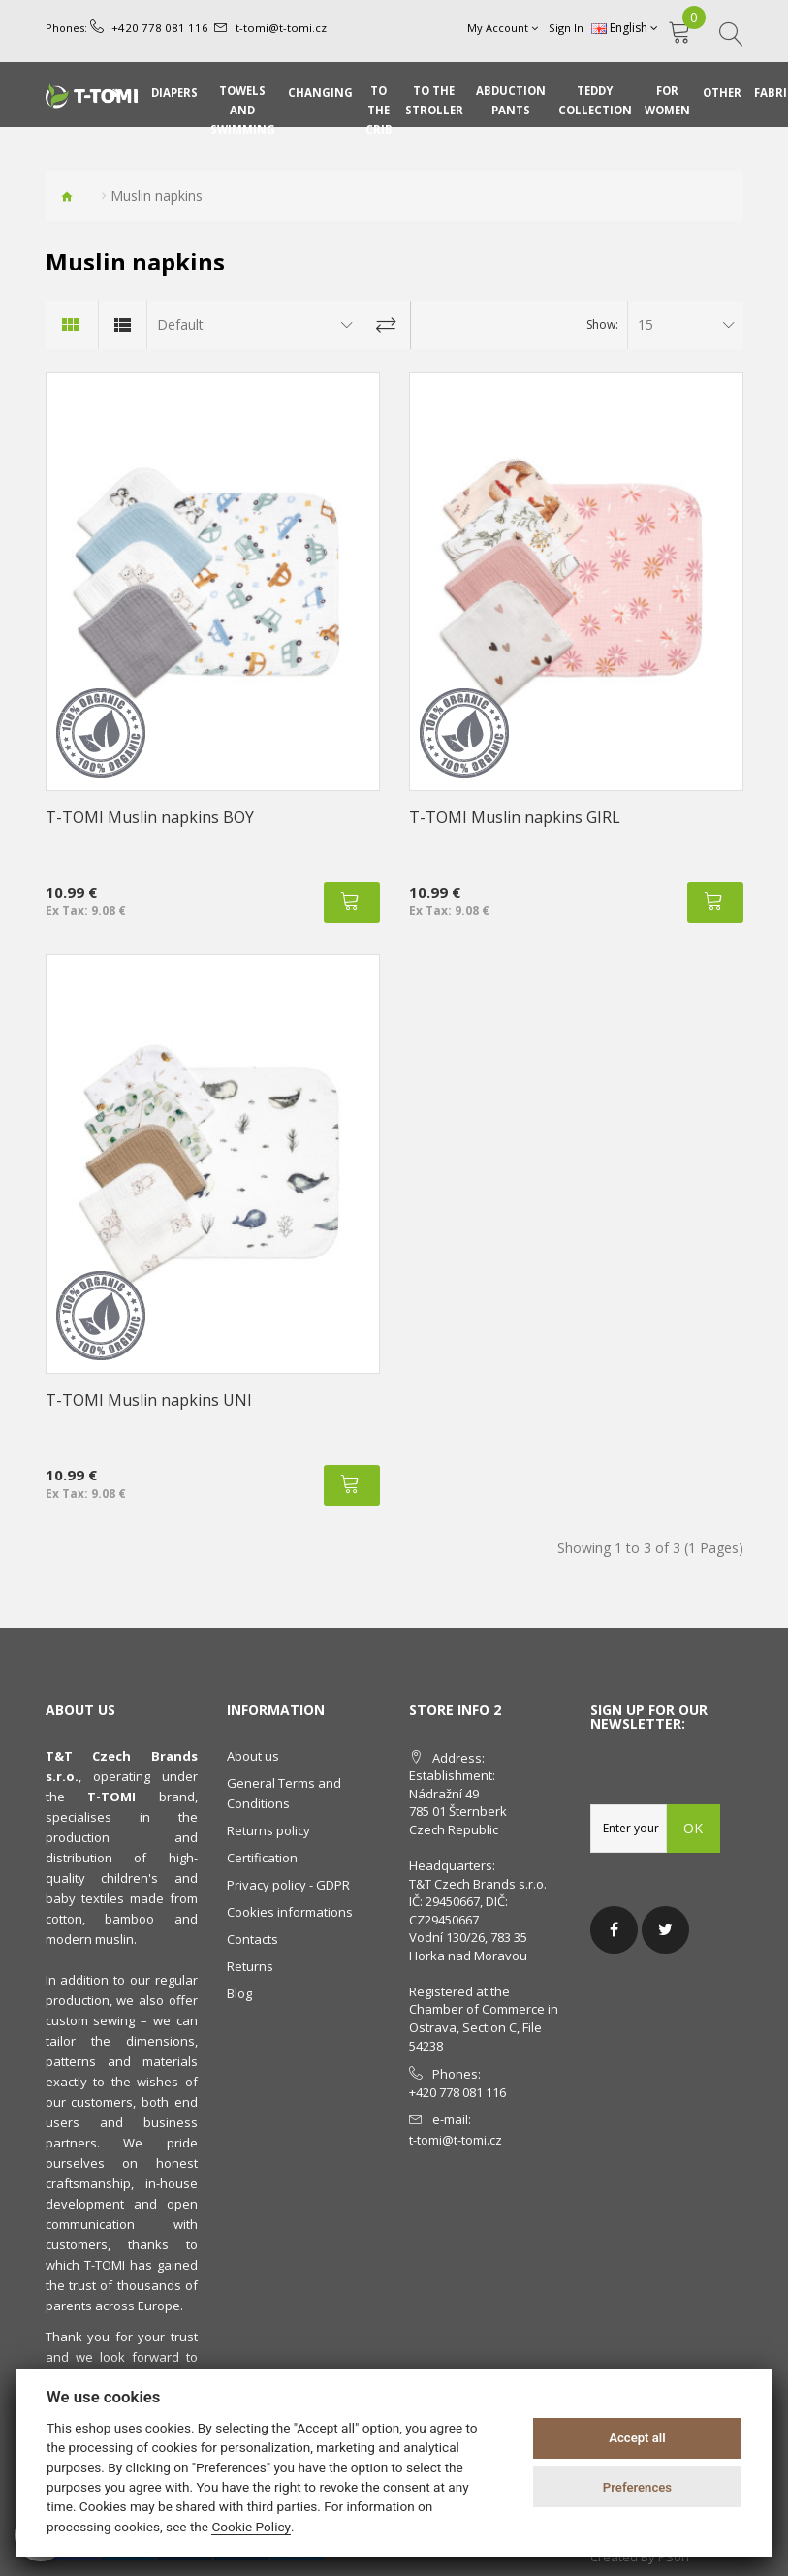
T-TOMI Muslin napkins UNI (149, 1400)
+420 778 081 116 (154, 27)
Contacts (252, 1939)
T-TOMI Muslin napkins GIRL (514, 817)
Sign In (567, 27)
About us (253, 1756)
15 (645, 324)
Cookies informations (290, 1912)
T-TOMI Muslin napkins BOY (150, 817)
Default (180, 324)
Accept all (637, 2438)
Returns (250, 1966)
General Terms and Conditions (284, 1793)
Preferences (637, 2487)
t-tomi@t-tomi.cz (268, 27)
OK (694, 1828)
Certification (262, 1857)
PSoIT (674, 2556)
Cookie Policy (251, 2526)
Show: (602, 324)
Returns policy (268, 1830)
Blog (239, 1993)
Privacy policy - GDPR (288, 1884)
